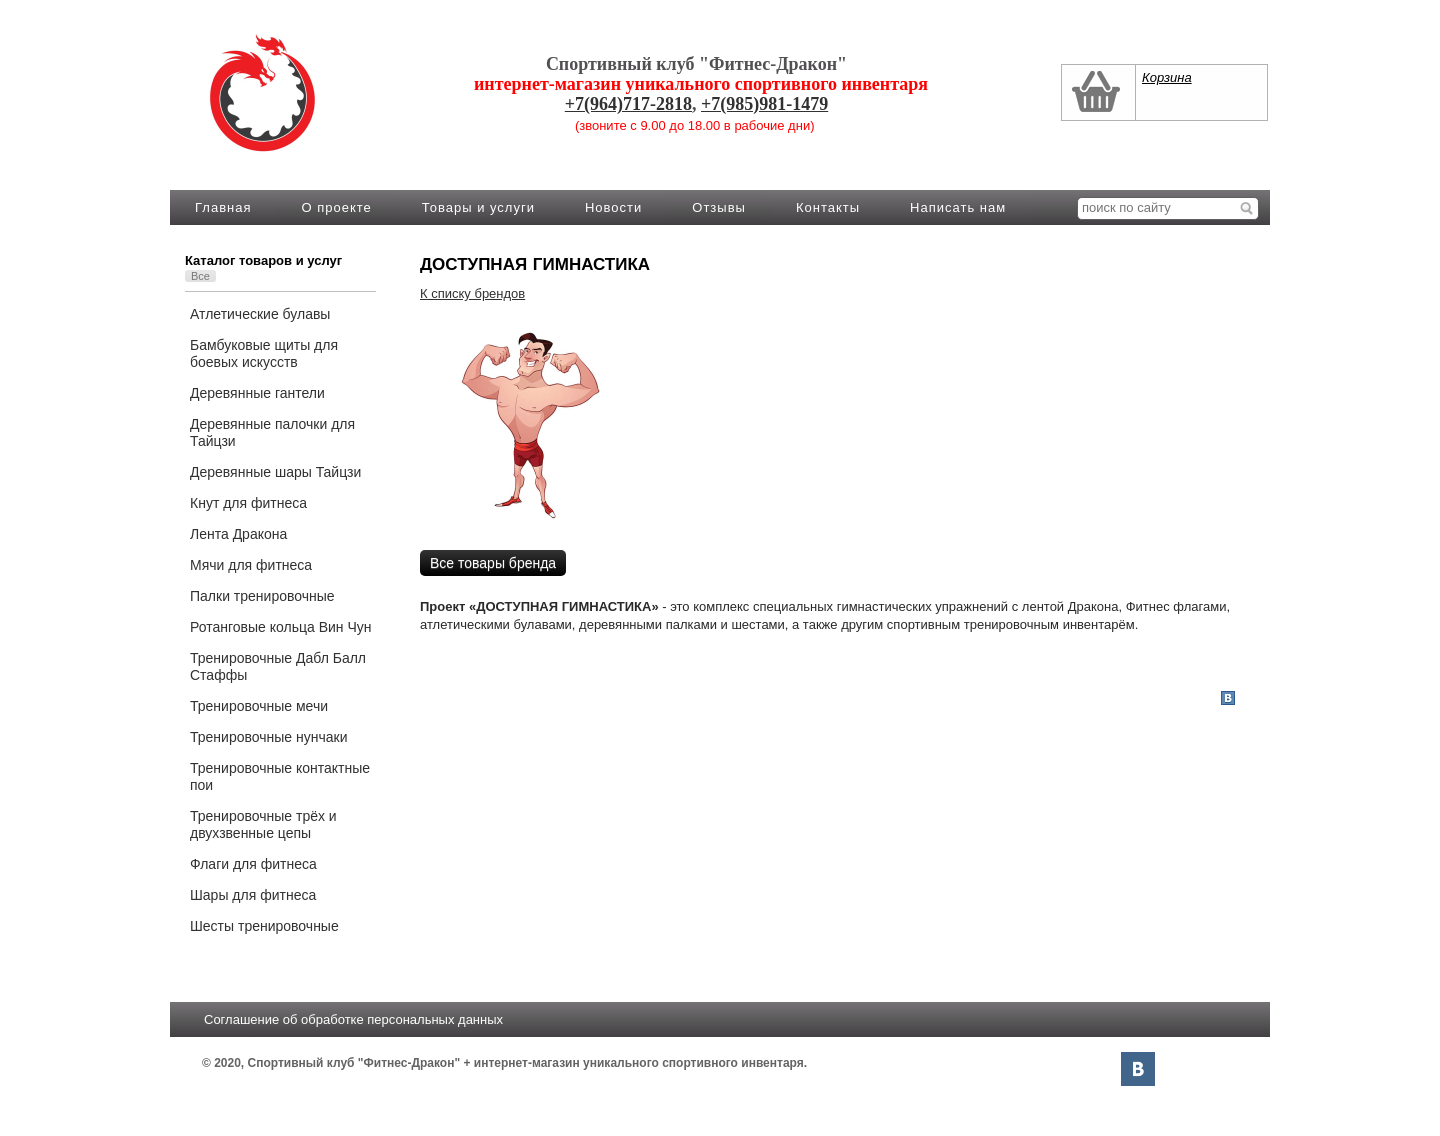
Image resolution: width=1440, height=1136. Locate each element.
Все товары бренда (493, 563)
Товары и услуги (478, 207)
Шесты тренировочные (264, 926)
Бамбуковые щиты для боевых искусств (264, 353)
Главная (223, 207)
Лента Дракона (238, 534)
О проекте (336, 207)
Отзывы (719, 207)
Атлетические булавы (260, 314)
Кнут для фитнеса (248, 503)
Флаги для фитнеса (253, 864)
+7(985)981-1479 (764, 104)
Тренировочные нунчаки (268, 737)
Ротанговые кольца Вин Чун (281, 627)
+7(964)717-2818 (628, 104)
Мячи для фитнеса (251, 565)
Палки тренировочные (262, 596)
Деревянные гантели (257, 393)
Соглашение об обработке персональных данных (353, 1019)
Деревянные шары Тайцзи (275, 472)
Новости (613, 207)
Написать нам (958, 207)
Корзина (1167, 77)
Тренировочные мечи (259, 706)
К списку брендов (472, 293)
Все (200, 276)
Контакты (828, 207)
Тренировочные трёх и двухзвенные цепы (263, 824)
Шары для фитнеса (253, 895)
